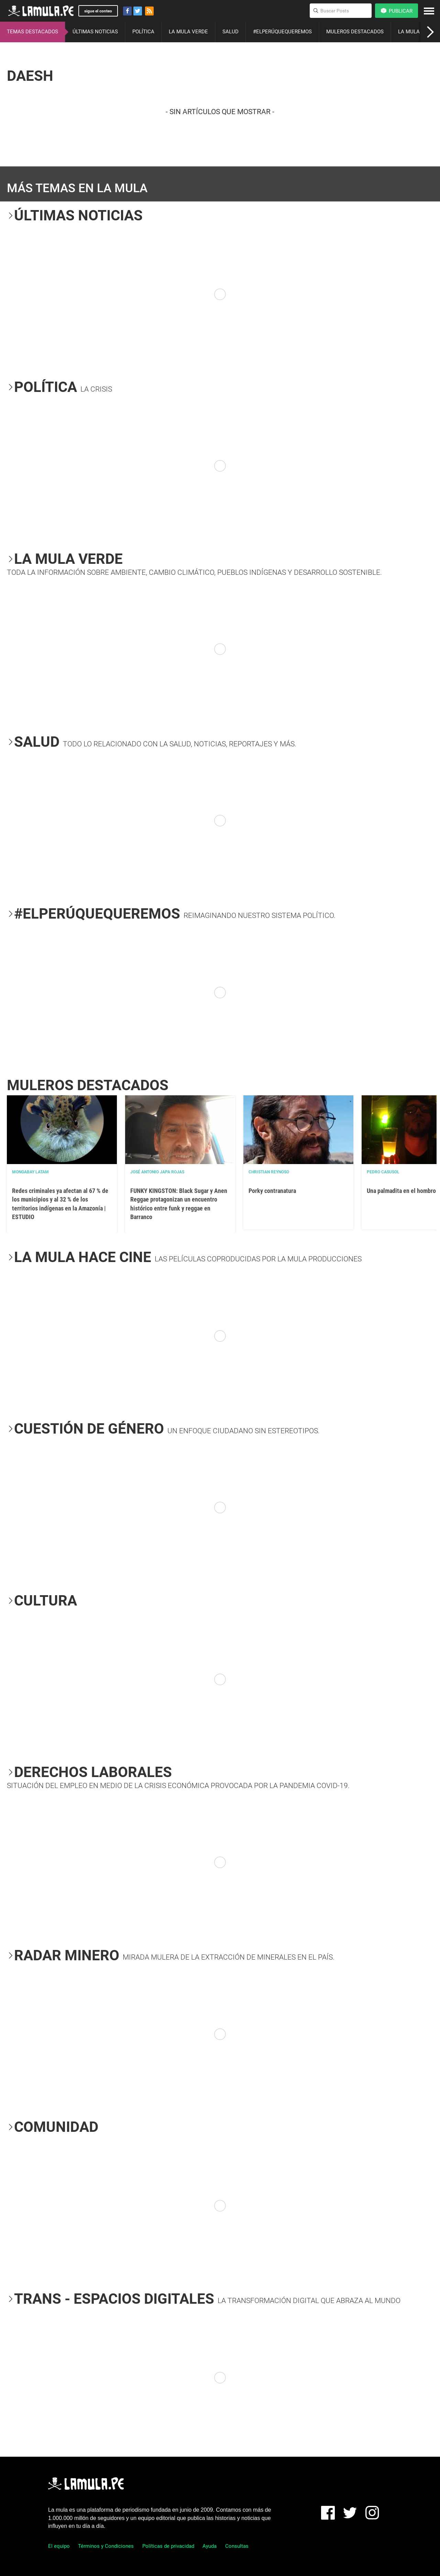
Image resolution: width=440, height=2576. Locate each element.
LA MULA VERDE (188, 32)
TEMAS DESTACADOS (32, 32)
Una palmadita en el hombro (401, 1190)
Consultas (237, 2546)
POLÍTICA (143, 32)
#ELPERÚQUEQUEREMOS (282, 32)
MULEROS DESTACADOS (355, 32)
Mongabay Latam (30, 1172)
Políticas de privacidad (168, 2546)
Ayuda (209, 2546)
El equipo (59, 2546)
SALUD (230, 32)
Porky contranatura (272, 1190)
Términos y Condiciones (106, 2546)
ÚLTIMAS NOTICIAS (95, 32)
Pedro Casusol (383, 1172)
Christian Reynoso (269, 1172)
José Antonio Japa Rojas (157, 1172)
